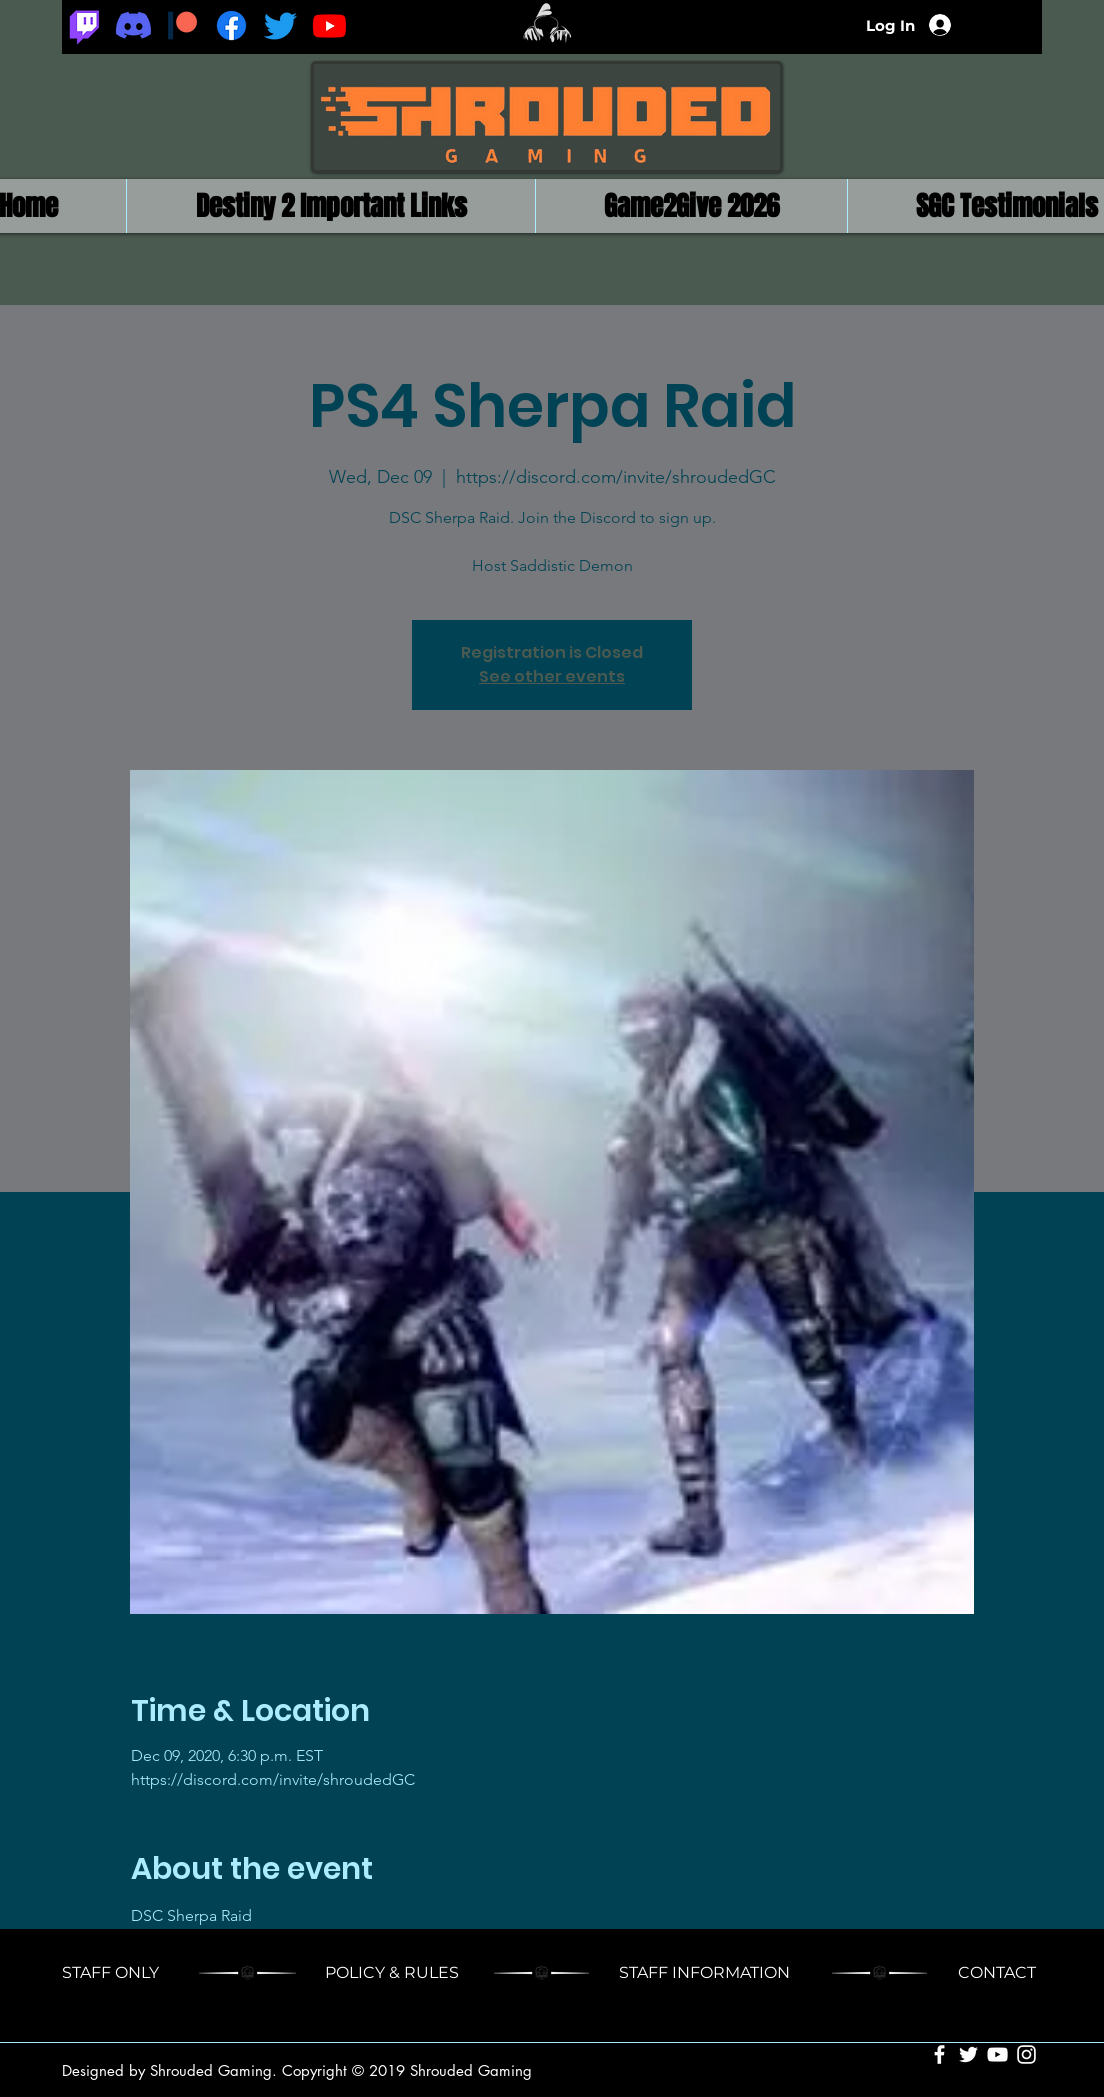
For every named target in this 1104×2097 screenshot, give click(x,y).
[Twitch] (84, 25)
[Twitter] (280, 25)
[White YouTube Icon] (997, 2054)
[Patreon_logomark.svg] (182, 25)
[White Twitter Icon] (968, 2054)
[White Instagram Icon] (1026, 2054)
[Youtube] (329, 25)
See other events (552, 676)
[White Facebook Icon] (939, 2054)
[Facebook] (231, 25)
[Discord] (133, 25)
